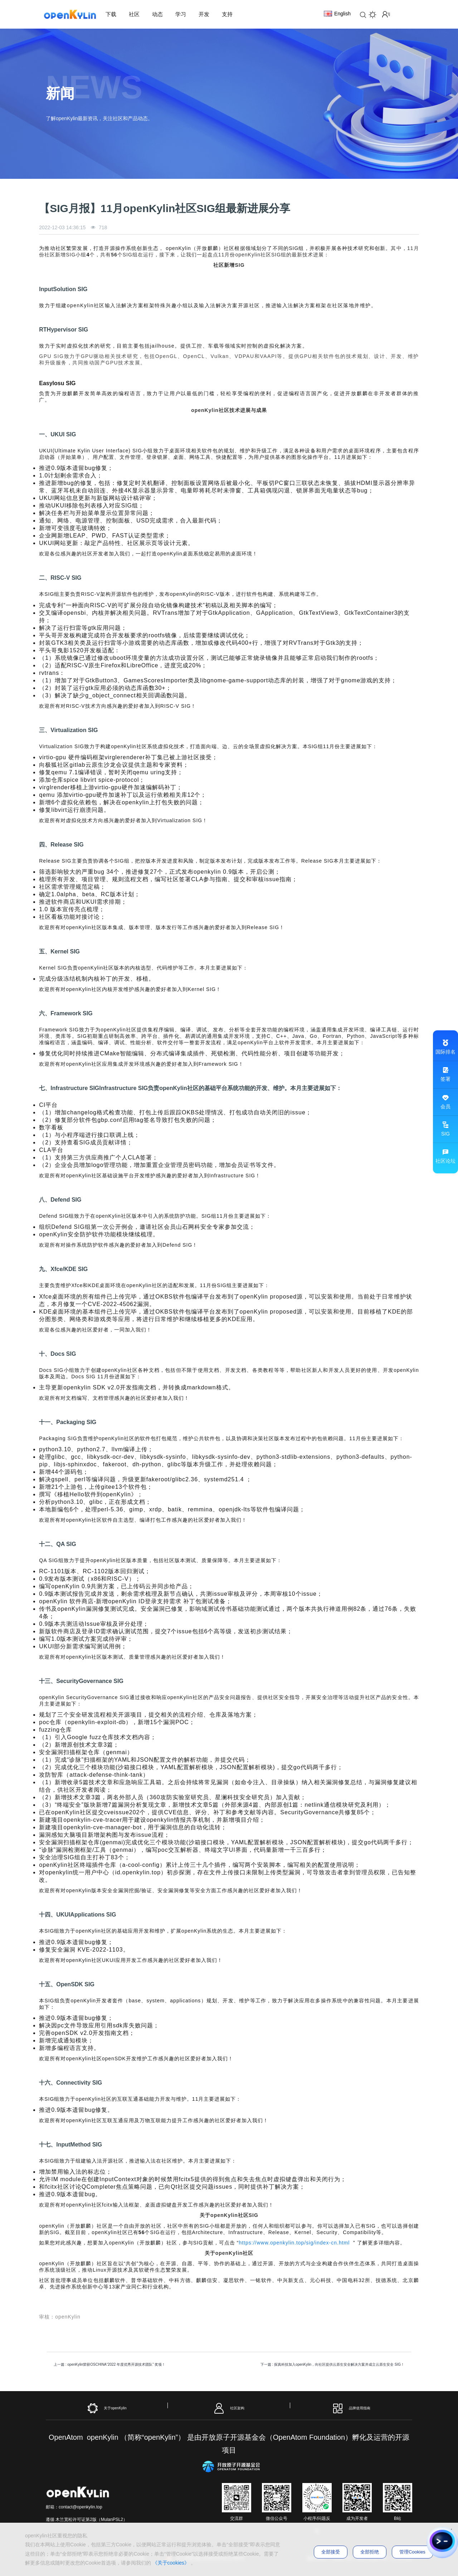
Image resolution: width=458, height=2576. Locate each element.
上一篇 (109, 2364)
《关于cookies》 (170, 2563)
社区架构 (228, 2408)
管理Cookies (412, 2552)
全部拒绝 (369, 2552)
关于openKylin (107, 2408)
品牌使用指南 (351, 2408)
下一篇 (332, 2364)
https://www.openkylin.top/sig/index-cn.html (294, 2243)
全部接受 (330, 2552)
